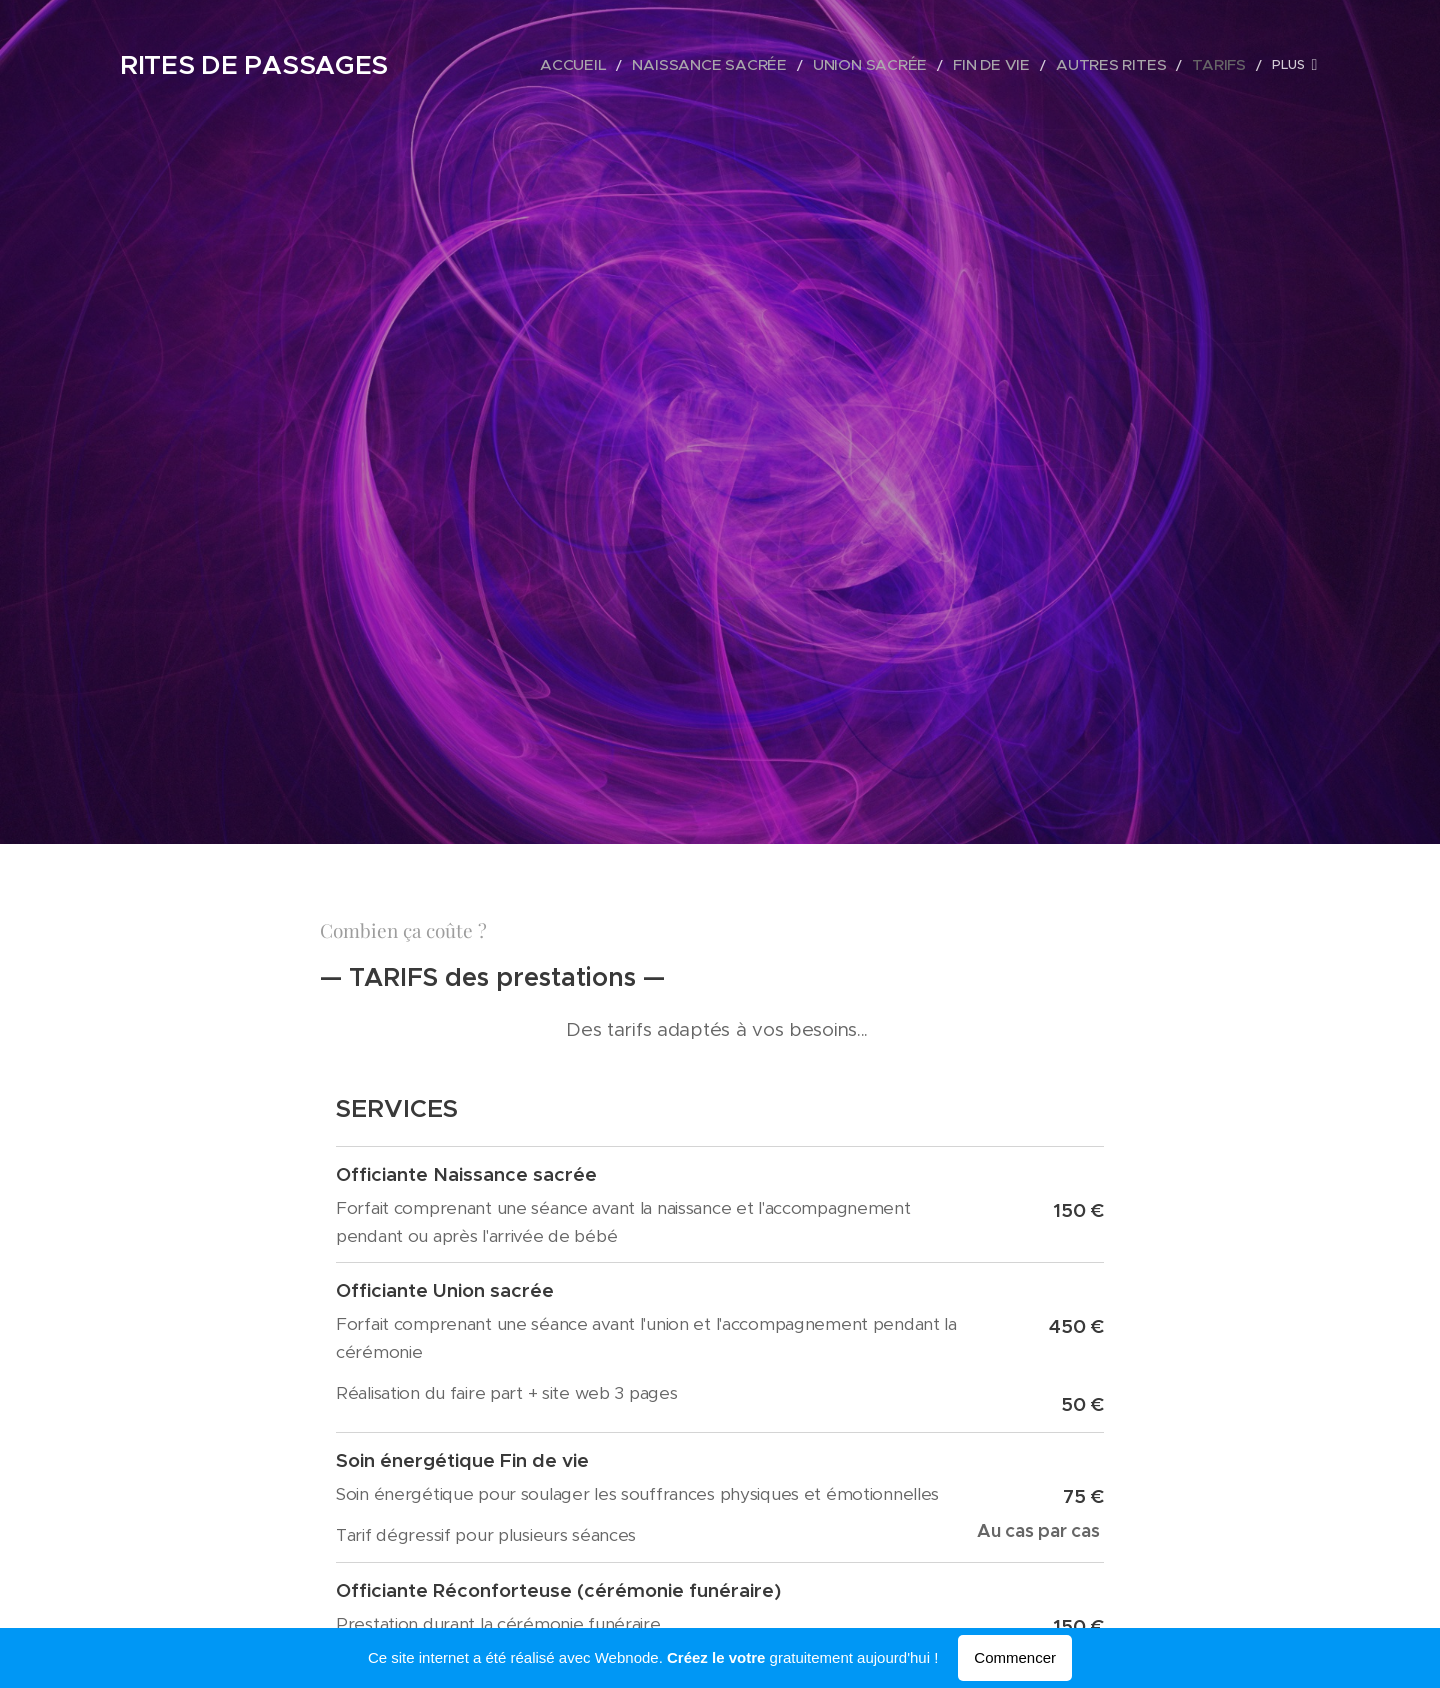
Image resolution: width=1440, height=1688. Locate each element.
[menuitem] (637, 65)
